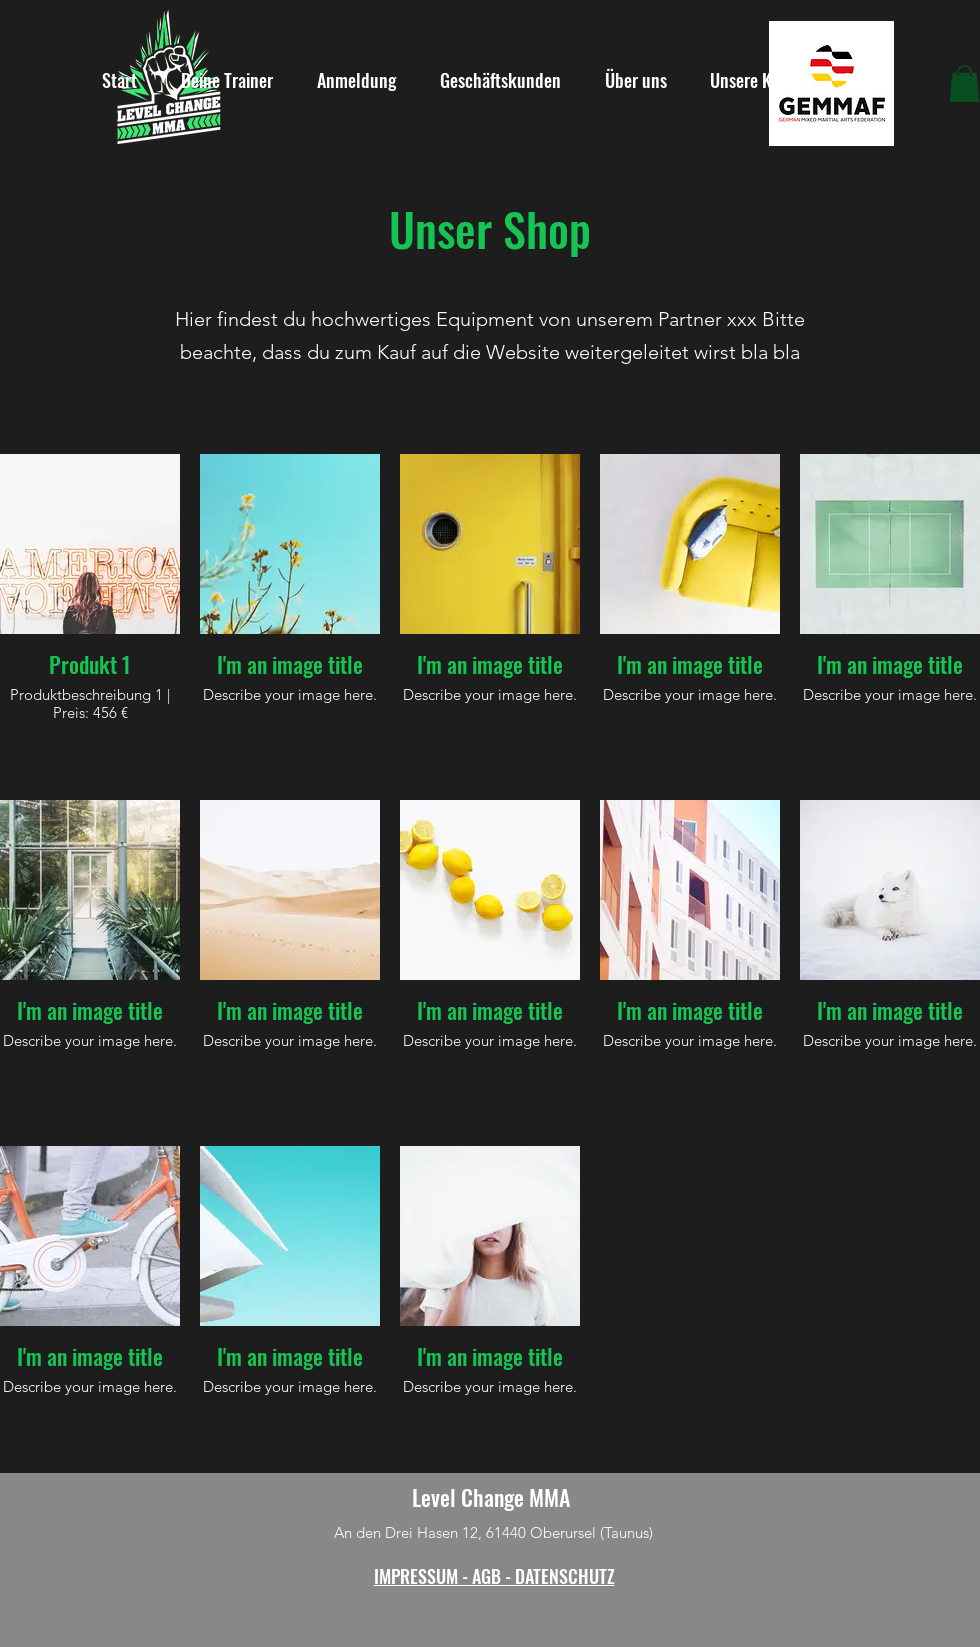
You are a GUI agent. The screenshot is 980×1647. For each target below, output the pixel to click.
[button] (964, 83)
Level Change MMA (491, 1497)
